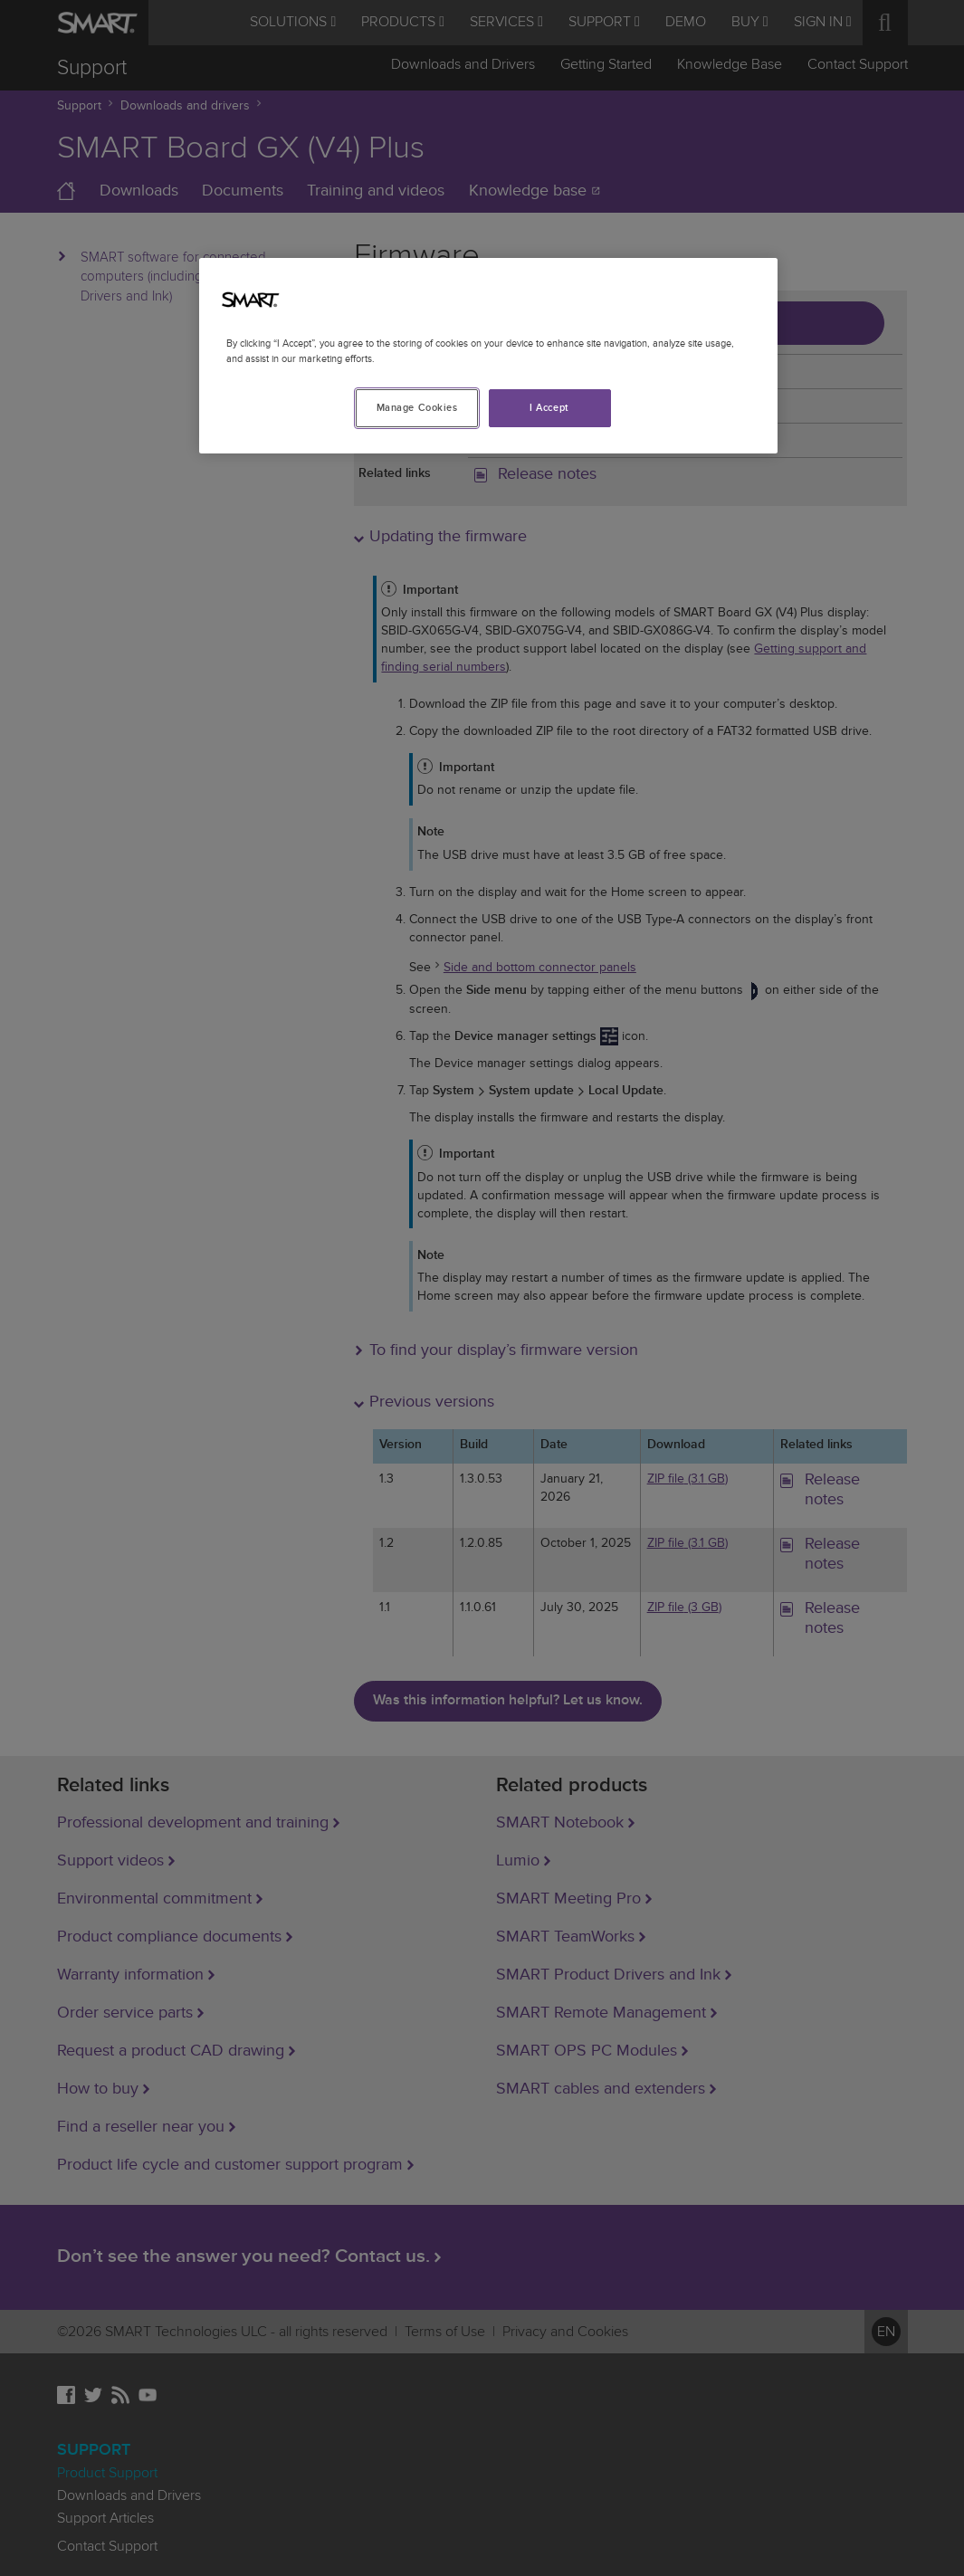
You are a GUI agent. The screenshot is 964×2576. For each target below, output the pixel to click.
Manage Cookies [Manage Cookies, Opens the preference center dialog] (417, 408)
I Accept (549, 408)
